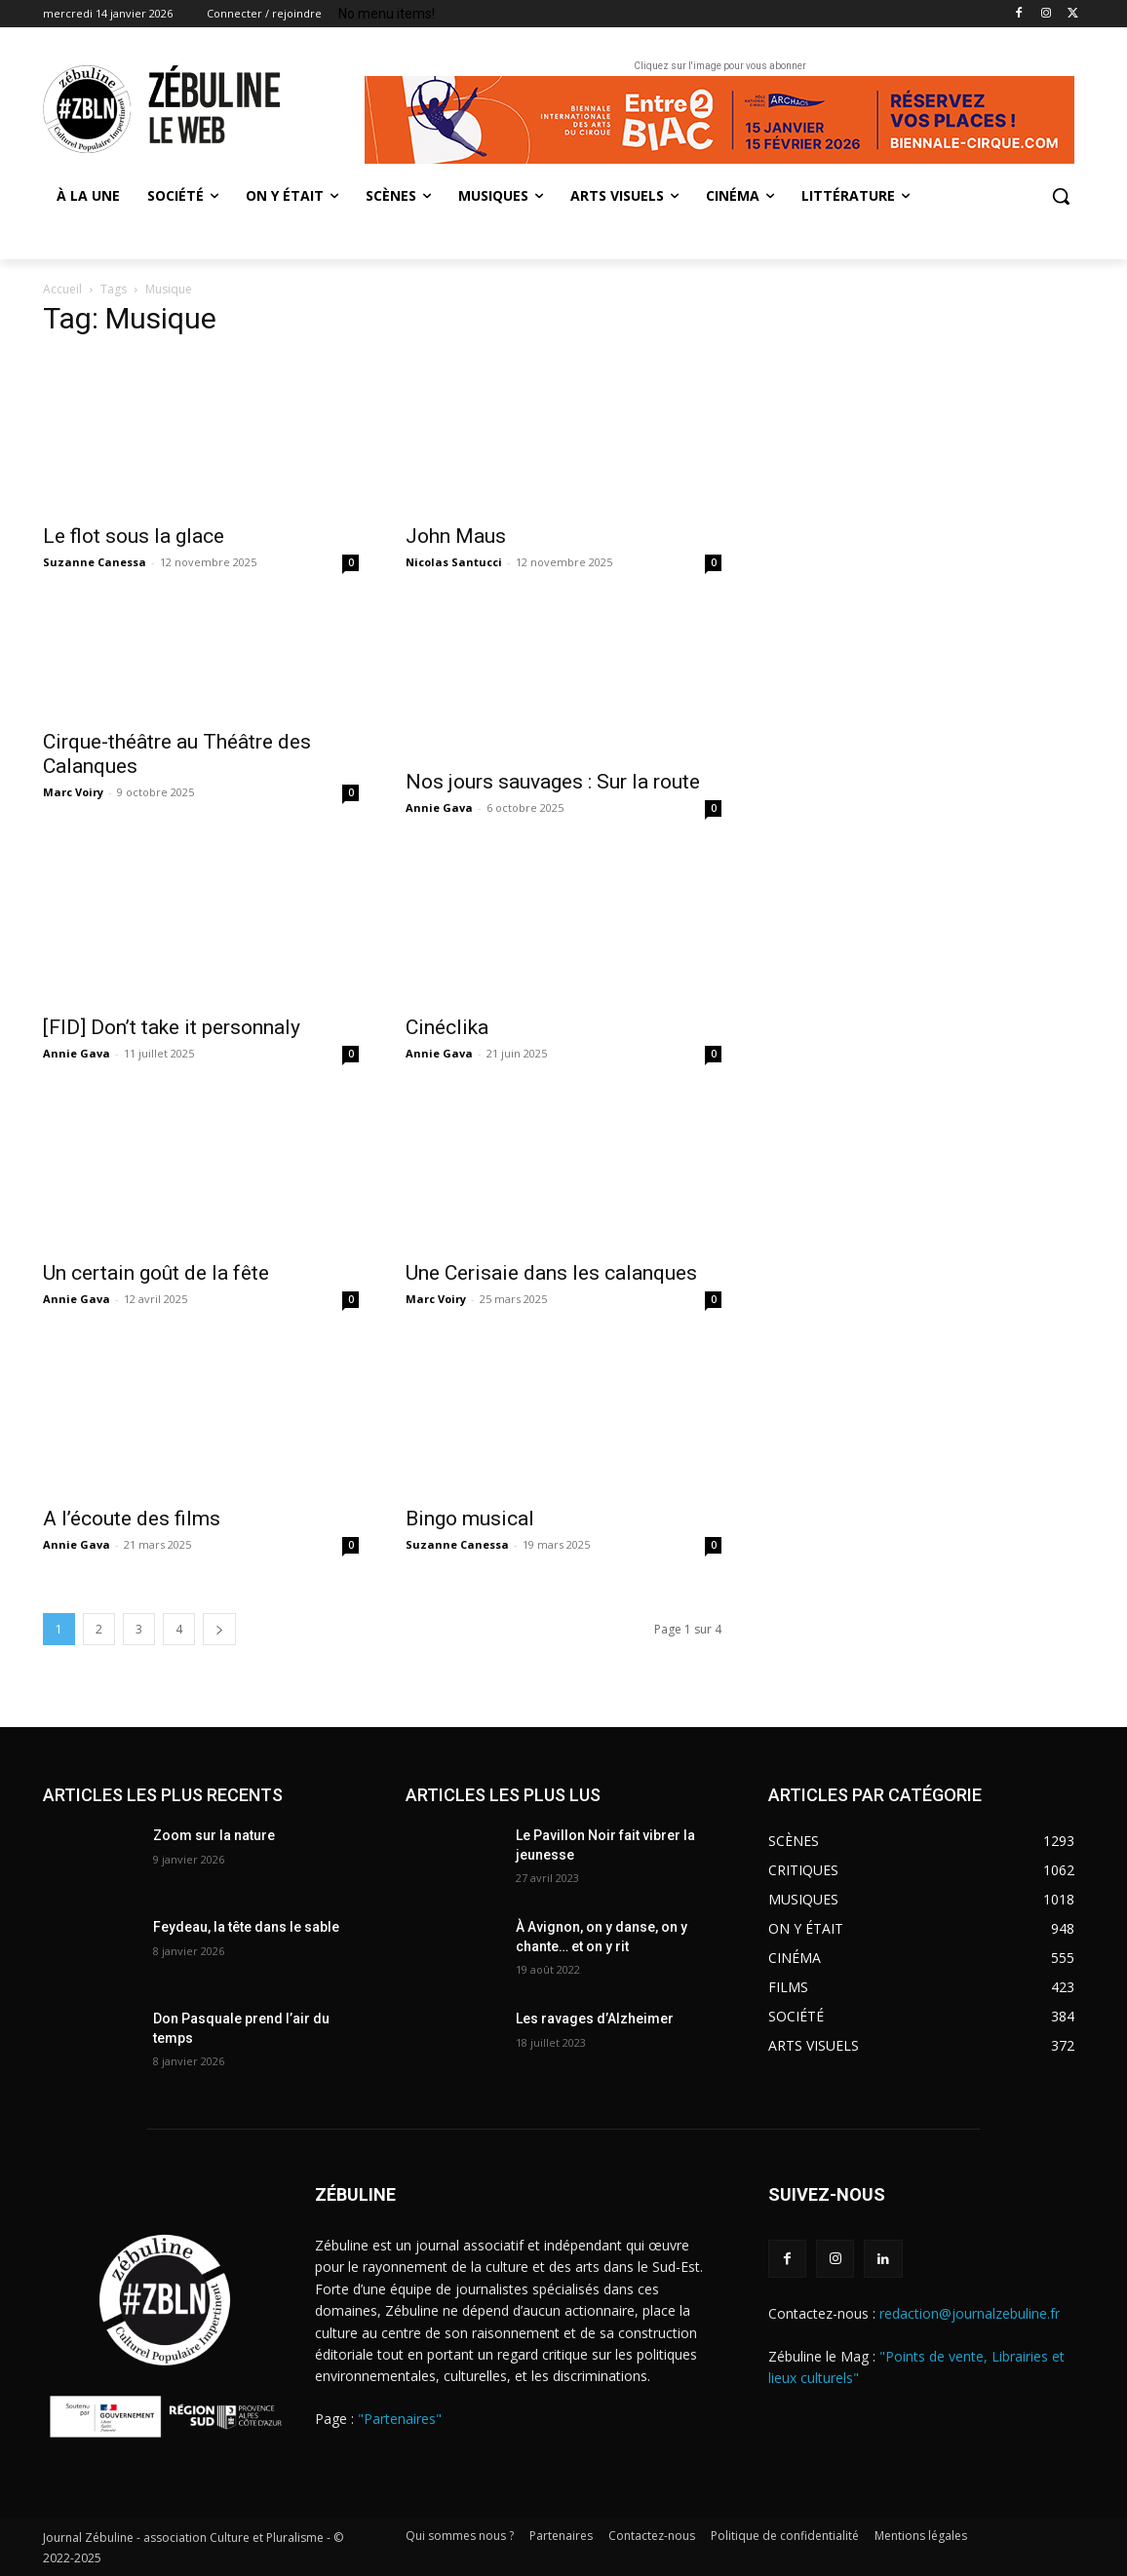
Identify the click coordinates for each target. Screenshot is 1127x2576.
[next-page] (219, 1629)
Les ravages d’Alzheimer (595, 2018)
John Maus (456, 536)
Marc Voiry (73, 792)
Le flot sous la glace (133, 536)
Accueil (62, 289)
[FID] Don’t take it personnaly (171, 1027)
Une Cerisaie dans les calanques (551, 1273)
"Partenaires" (400, 2418)
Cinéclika (447, 1027)
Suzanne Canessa (94, 562)
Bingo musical (472, 1518)
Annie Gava (439, 807)
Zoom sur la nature (214, 1835)
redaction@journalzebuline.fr (969, 2313)
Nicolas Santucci (454, 562)
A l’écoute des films (131, 1518)
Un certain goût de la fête (156, 1273)
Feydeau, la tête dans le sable (246, 1927)
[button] (1060, 196)
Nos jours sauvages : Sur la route (553, 781)
